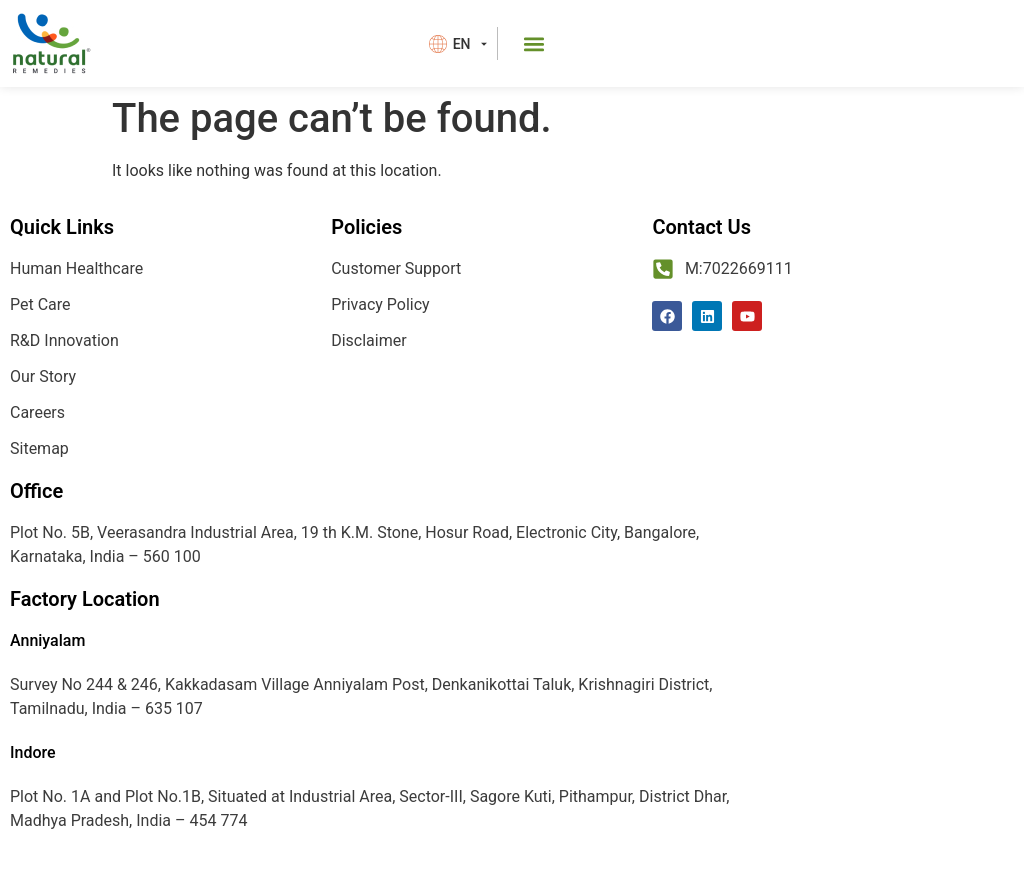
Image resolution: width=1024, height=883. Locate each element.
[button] (534, 43)
